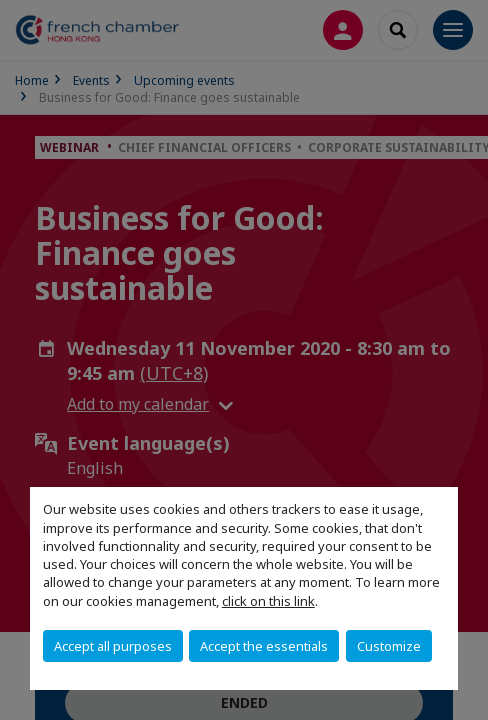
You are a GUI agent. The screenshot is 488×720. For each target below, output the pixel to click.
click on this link (268, 601)
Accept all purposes (113, 646)
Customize (389, 646)
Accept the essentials (264, 646)
